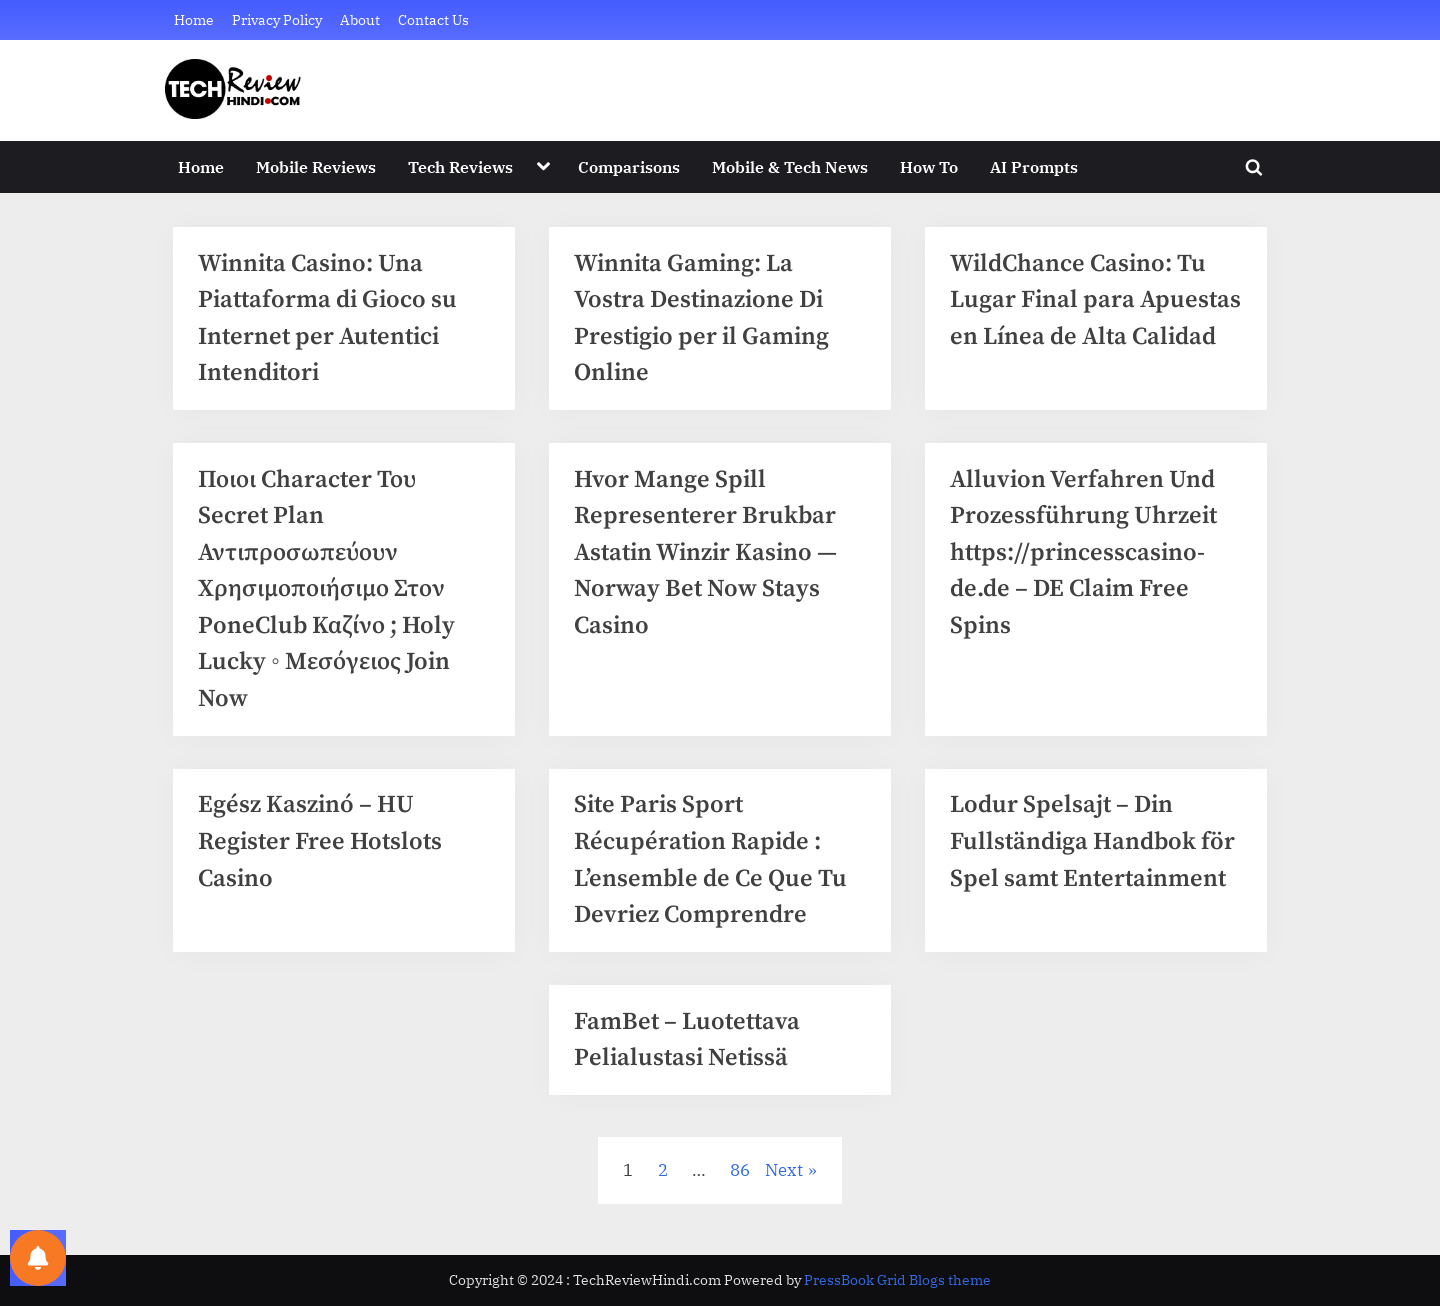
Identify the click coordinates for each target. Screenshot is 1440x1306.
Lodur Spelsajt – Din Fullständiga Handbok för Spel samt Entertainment (1094, 853)
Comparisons (629, 166)
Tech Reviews (460, 166)
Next (784, 1187)
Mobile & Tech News (790, 166)
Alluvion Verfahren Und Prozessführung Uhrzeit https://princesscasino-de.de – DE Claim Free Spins (1085, 559)
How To (929, 166)
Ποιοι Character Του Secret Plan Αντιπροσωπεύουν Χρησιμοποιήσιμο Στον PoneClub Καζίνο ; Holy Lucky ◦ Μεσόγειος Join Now (330, 596)
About (360, 19)
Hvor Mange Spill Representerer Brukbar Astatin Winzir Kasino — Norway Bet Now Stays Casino (710, 559)
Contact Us (433, 19)
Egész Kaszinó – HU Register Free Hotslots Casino (323, 853)
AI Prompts (1034, 166)
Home (194, 19)
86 (740, 1187)
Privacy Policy (277, 19)
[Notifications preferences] (38, 1258)
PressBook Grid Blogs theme (897, 1280)
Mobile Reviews (316, 166)
